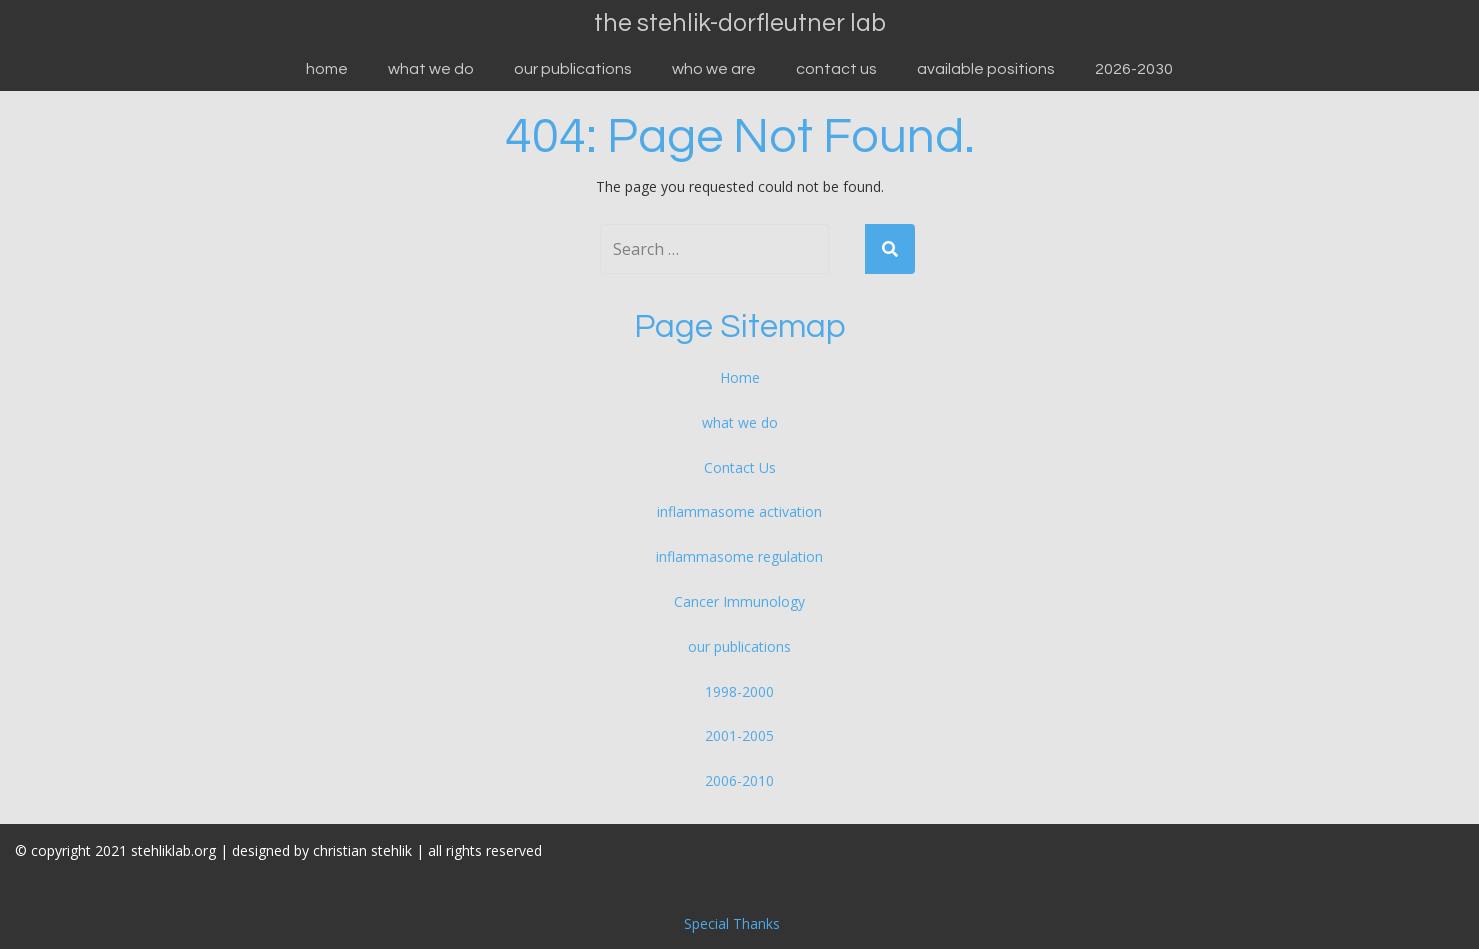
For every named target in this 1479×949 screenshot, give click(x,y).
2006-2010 (739, 780)
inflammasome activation (739, 511)
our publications (573, 69)
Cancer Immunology (739, 601)
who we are (714, 69)
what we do (431, 69)
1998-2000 (739, 691)
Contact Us (836, 69)
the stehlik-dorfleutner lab (740, 23)
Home (327, 69)
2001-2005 (739, 735)
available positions (986, 69)
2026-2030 (1134, 69)
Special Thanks (732, 923)
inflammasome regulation (739, 556)
